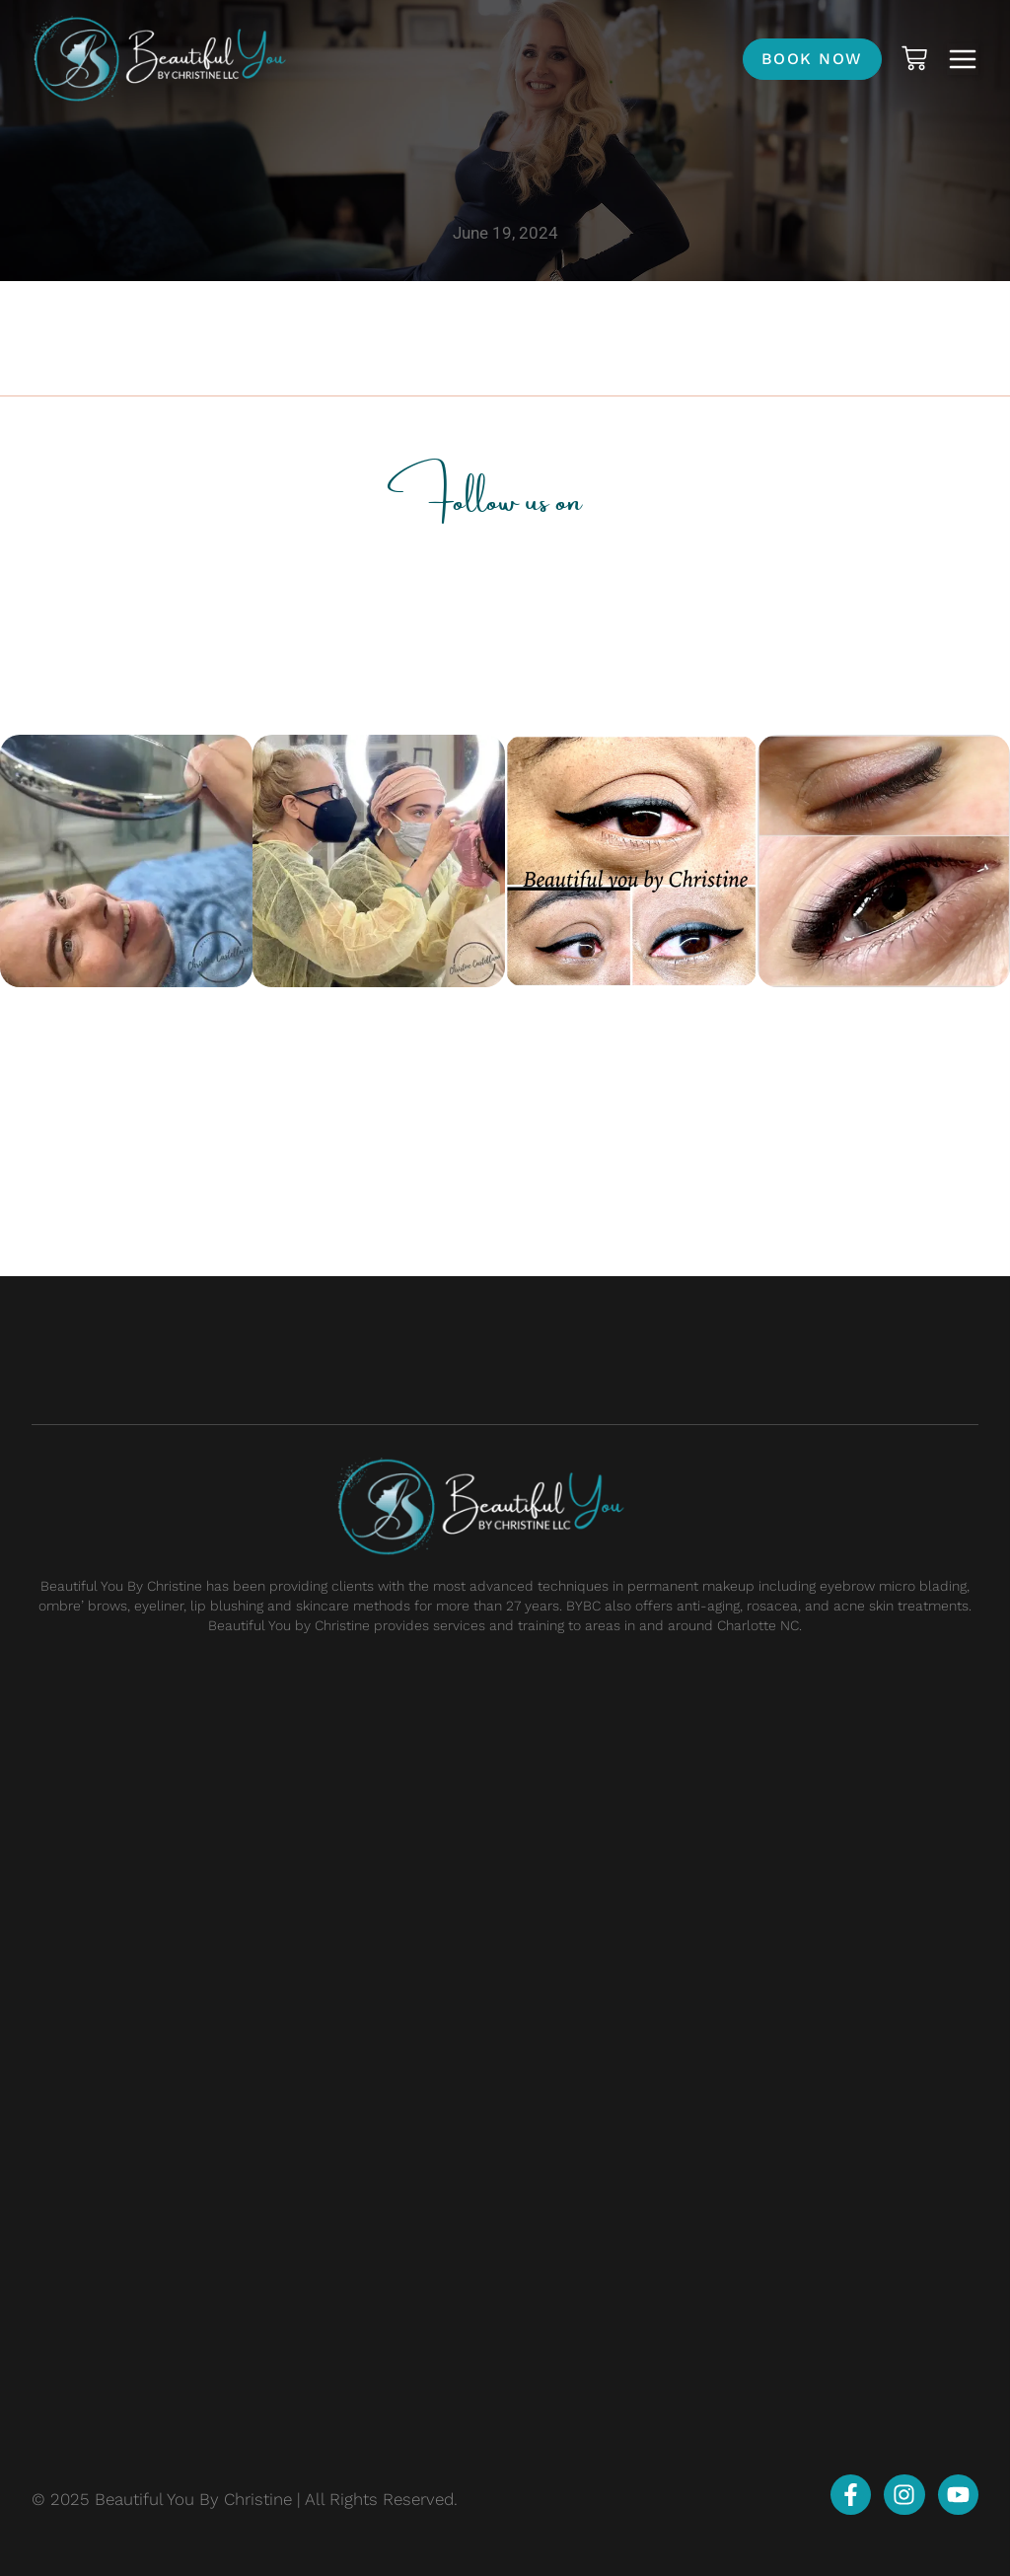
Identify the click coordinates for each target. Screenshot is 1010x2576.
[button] (962, 59)
